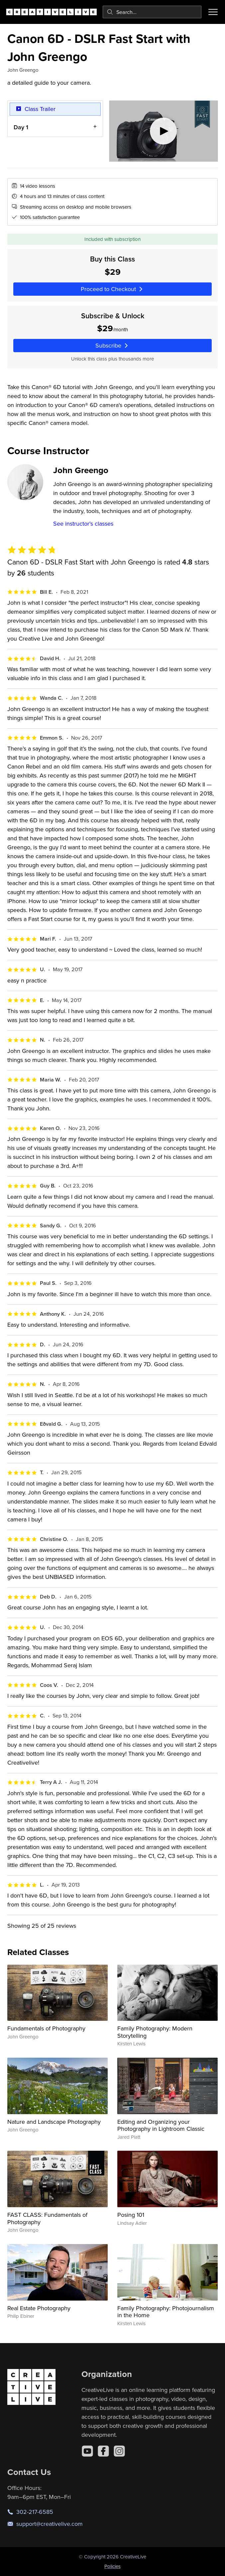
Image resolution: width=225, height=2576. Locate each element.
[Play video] (163, 131)
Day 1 (21, 127)
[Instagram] (119, 2451)
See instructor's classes (83, 523)
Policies (112, 2566)
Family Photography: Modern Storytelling (154, 2032)
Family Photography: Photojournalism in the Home (165, 2311)
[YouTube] (87, 2451)
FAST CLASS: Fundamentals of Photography (47, 2218)
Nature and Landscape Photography (54, 2121)
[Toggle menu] (213, 12)
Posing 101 (130, 2215)
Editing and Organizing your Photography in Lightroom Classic (160, 2125)
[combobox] (152, 12)
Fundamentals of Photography (46, 2028)
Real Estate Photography (38, 2308)
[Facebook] (103, 2451)
